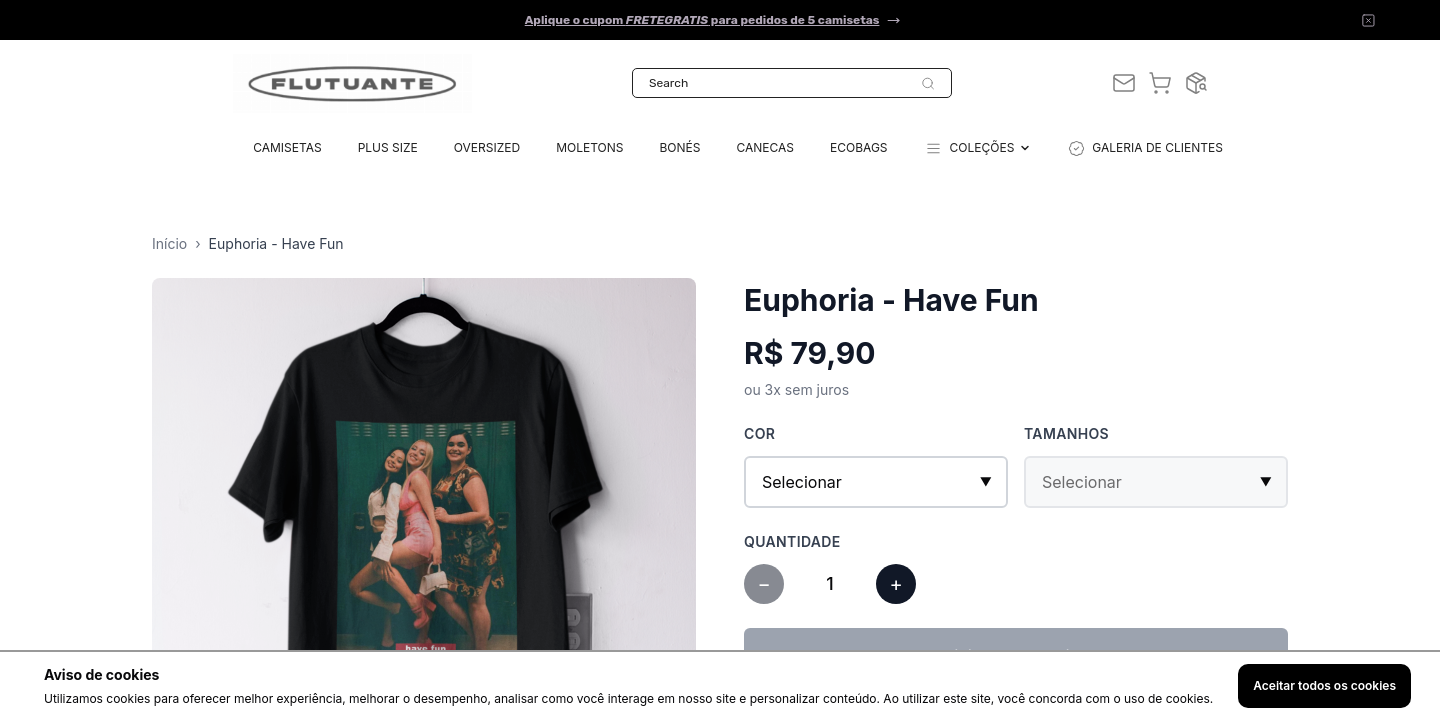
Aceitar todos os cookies (1324, 685)
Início (169, 243)
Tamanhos (1066, 433)
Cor (759, 433)
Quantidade (792, 541)
